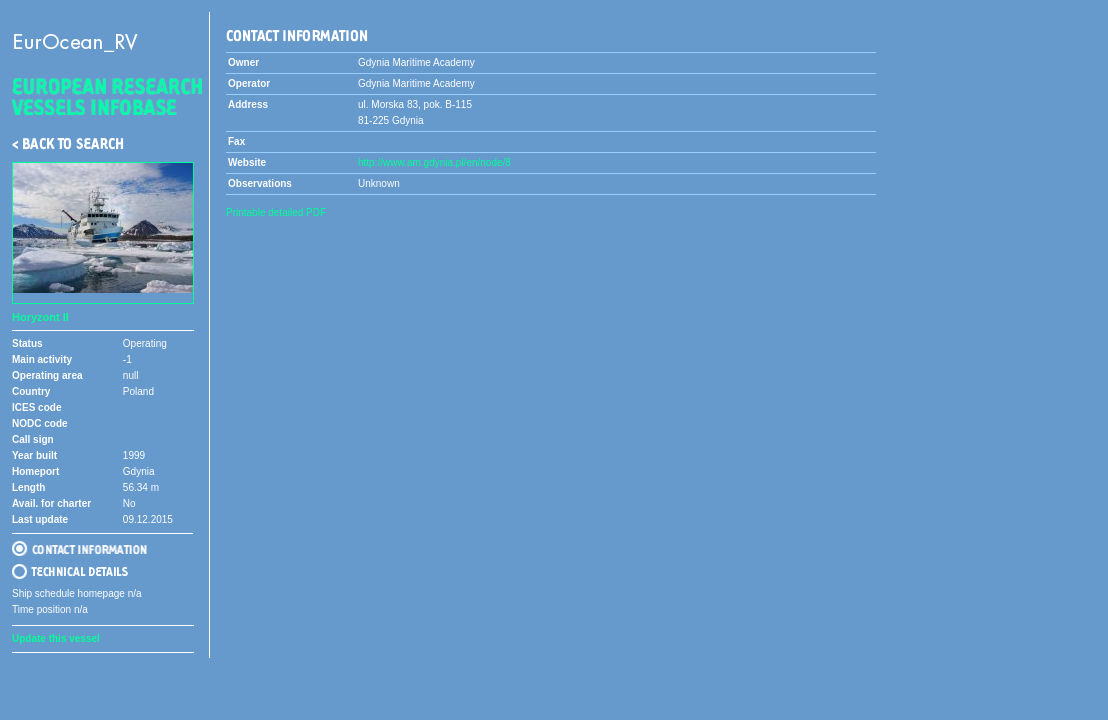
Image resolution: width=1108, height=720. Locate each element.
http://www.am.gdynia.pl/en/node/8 (434, 162)
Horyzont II (40, 317)
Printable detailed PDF (276, 212)
